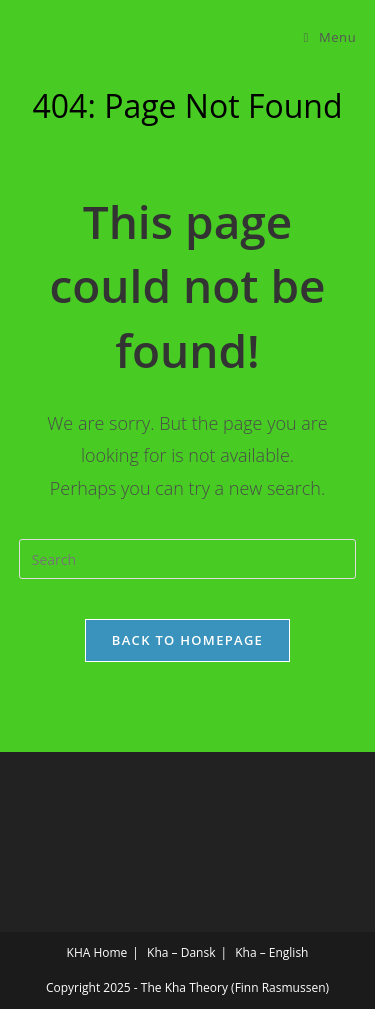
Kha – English (271, 952)
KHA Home (97, 952)
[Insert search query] (188, 559)
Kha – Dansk (181, 952)
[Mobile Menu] (330, 37)
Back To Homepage (187, 640)
